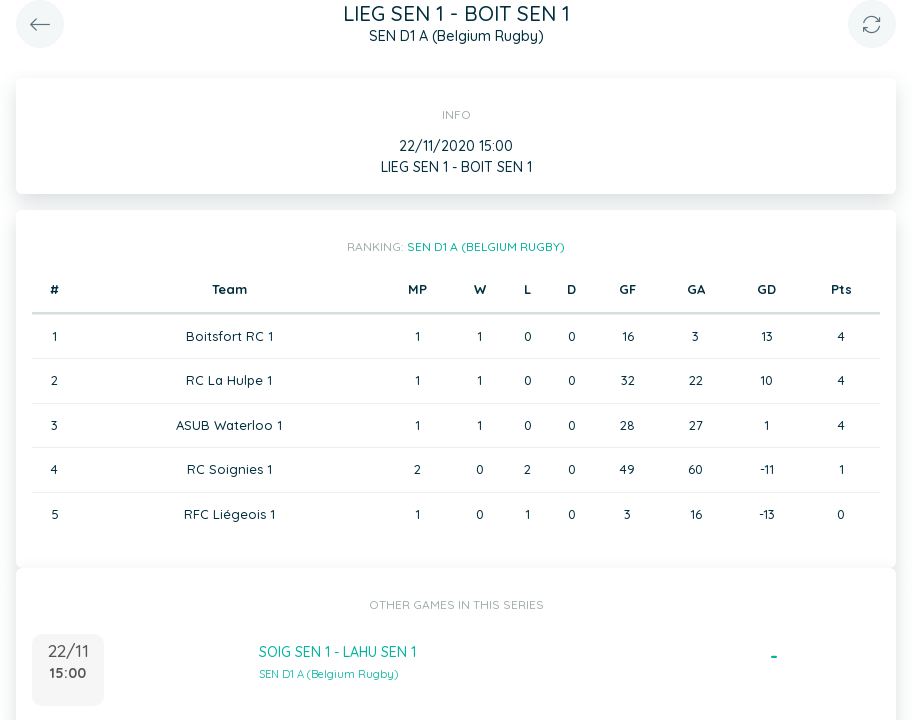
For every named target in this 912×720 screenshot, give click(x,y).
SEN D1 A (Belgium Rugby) (486, 246)
